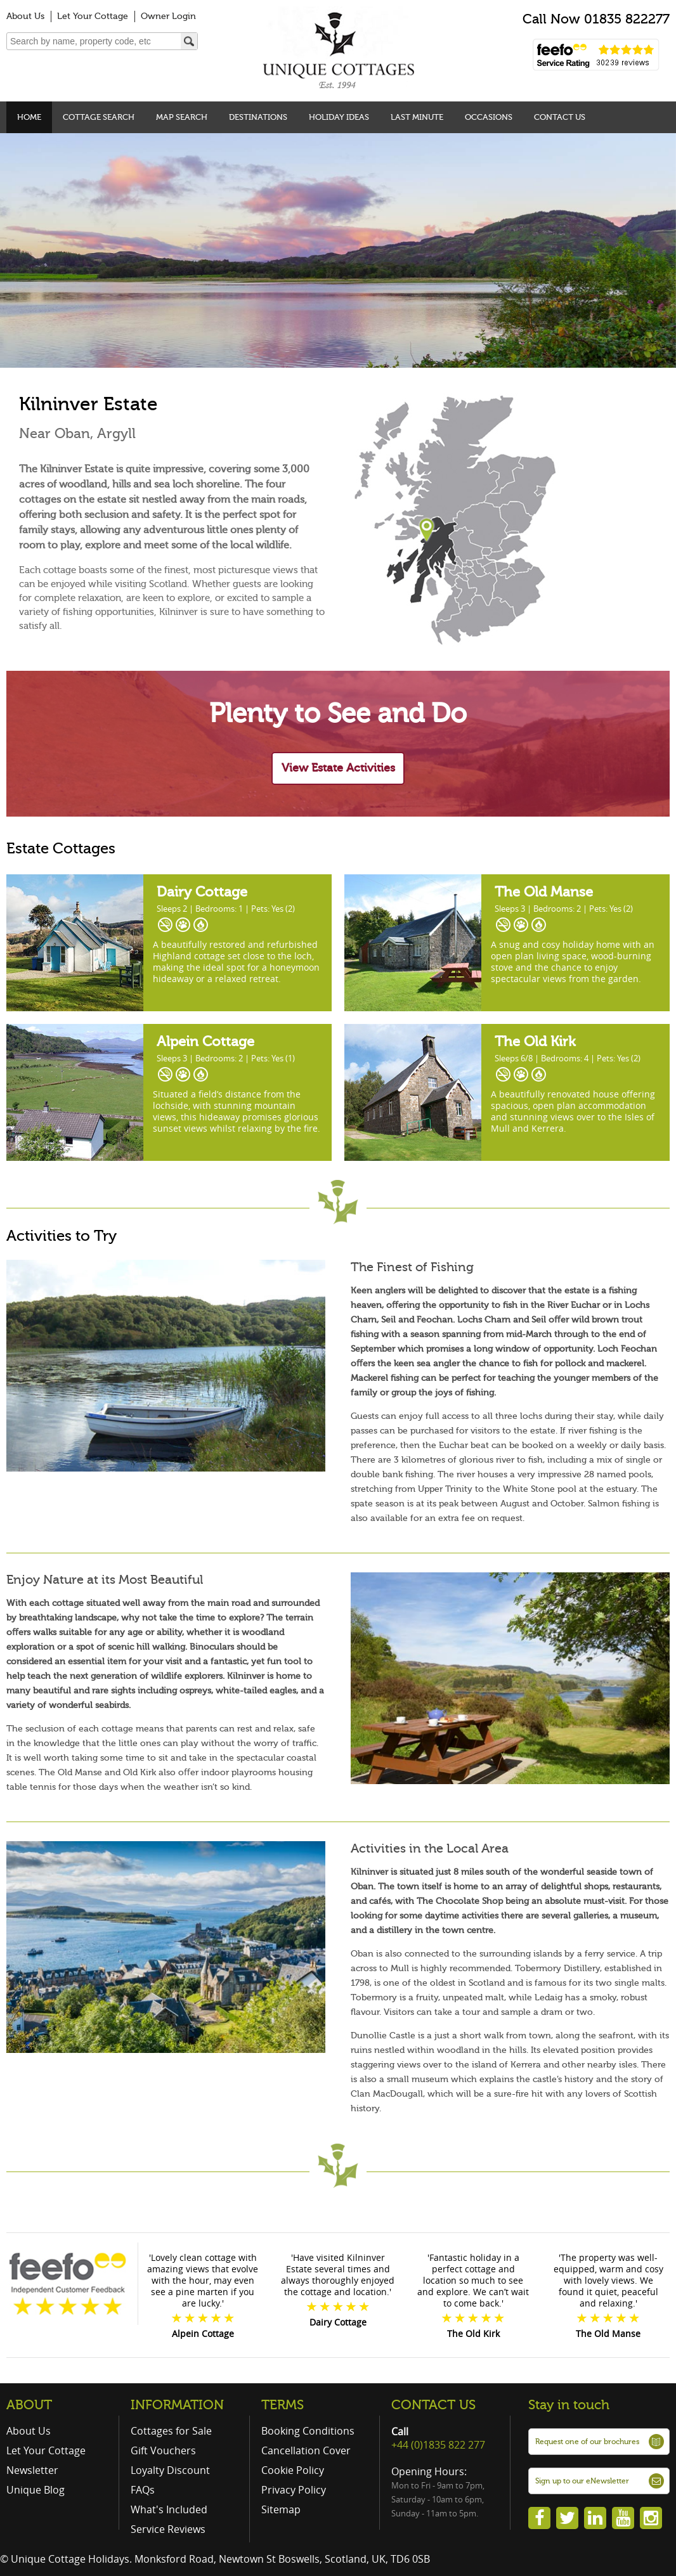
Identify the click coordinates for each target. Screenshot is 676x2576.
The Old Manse (542, 892)
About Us (25, 16)
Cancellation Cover (306, 2450)
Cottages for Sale (171, 2431)
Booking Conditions (307, 2431)
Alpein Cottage (203, 1041)
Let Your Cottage (92, 16)
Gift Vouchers (163, 2450)
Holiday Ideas (339, 117)
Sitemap (281, 2509)
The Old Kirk (533, 1041)
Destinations (258, 117)
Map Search (181, 117)
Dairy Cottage (200, 892)
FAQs (143, 2490)
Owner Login (168, 16)
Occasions (488, 117)
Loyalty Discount (170, 2470)
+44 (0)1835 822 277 (438, 2445)
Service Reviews (168, 2529)
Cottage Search (98, 117)
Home (29, 117)
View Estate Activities (338, 767)
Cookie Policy (292, 2470)
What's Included (169, 2509)
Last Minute (417, 117)
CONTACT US (433, 2404)
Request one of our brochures (587, 2441)
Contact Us (559, 117)
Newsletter (32, 2470)
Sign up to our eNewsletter (582, 2480)
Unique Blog (35, 2490)
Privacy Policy (293, 2490)
